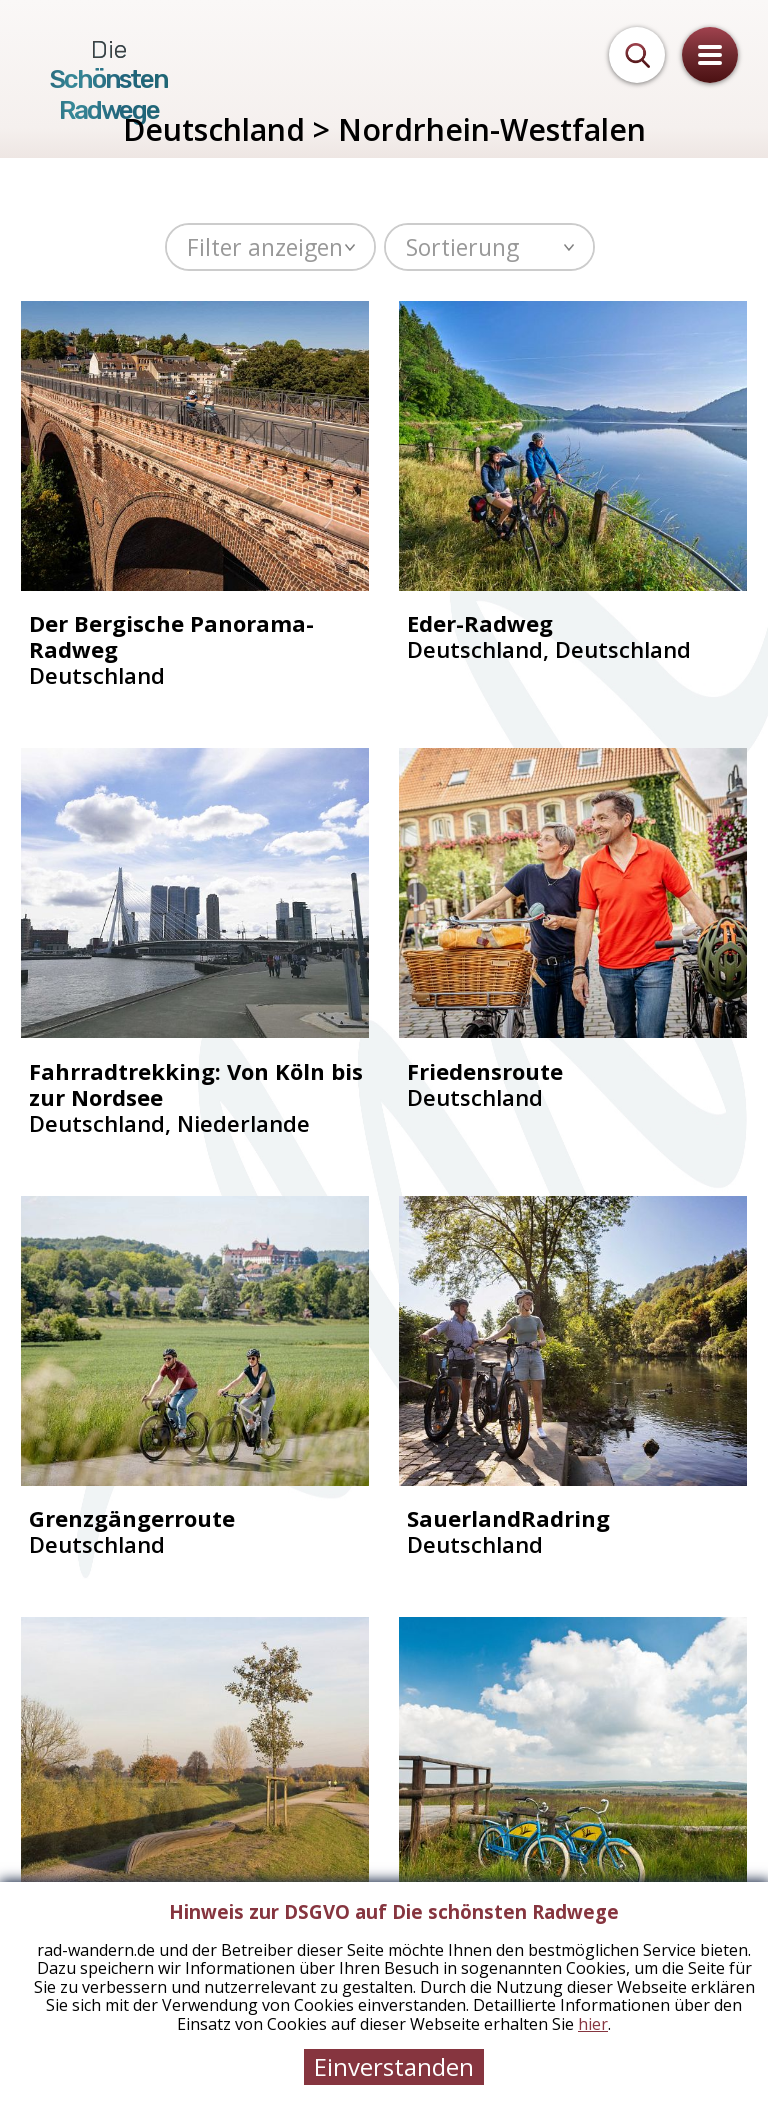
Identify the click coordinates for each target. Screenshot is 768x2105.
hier (593, 2024)
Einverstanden (394, 2066)
